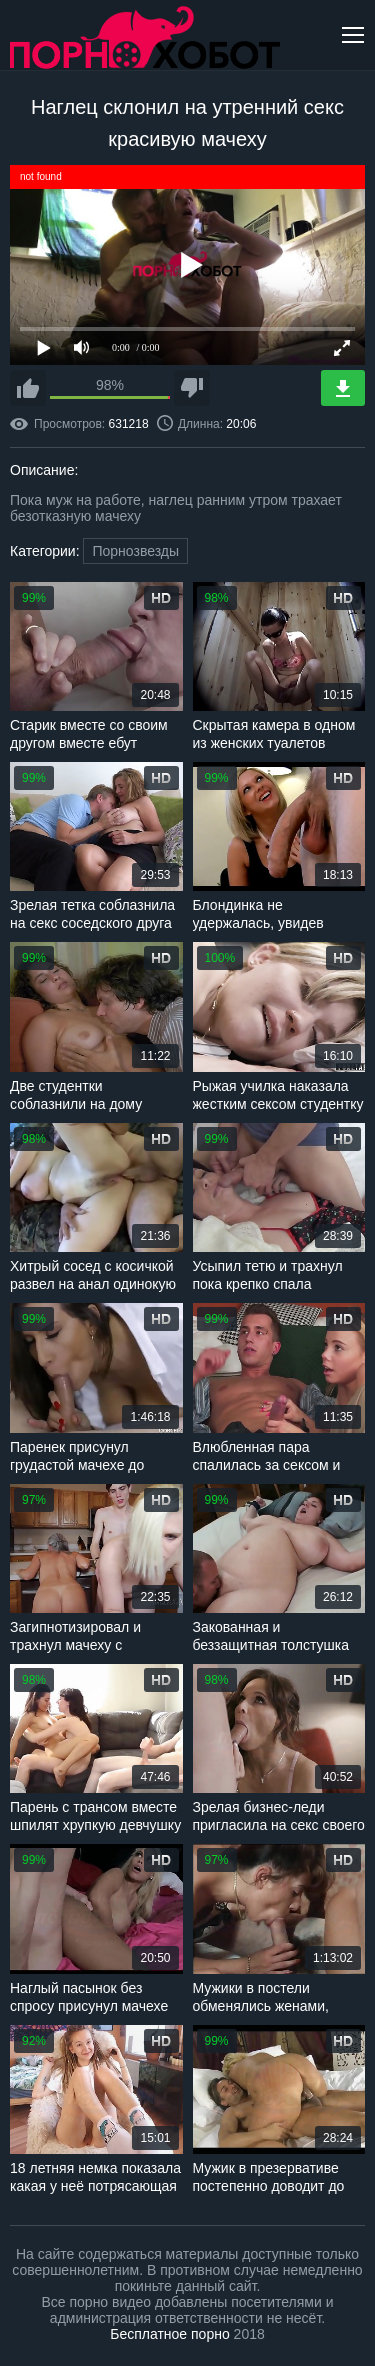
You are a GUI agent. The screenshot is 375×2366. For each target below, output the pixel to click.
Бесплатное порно (169, 2334)
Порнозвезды (135, 551)
